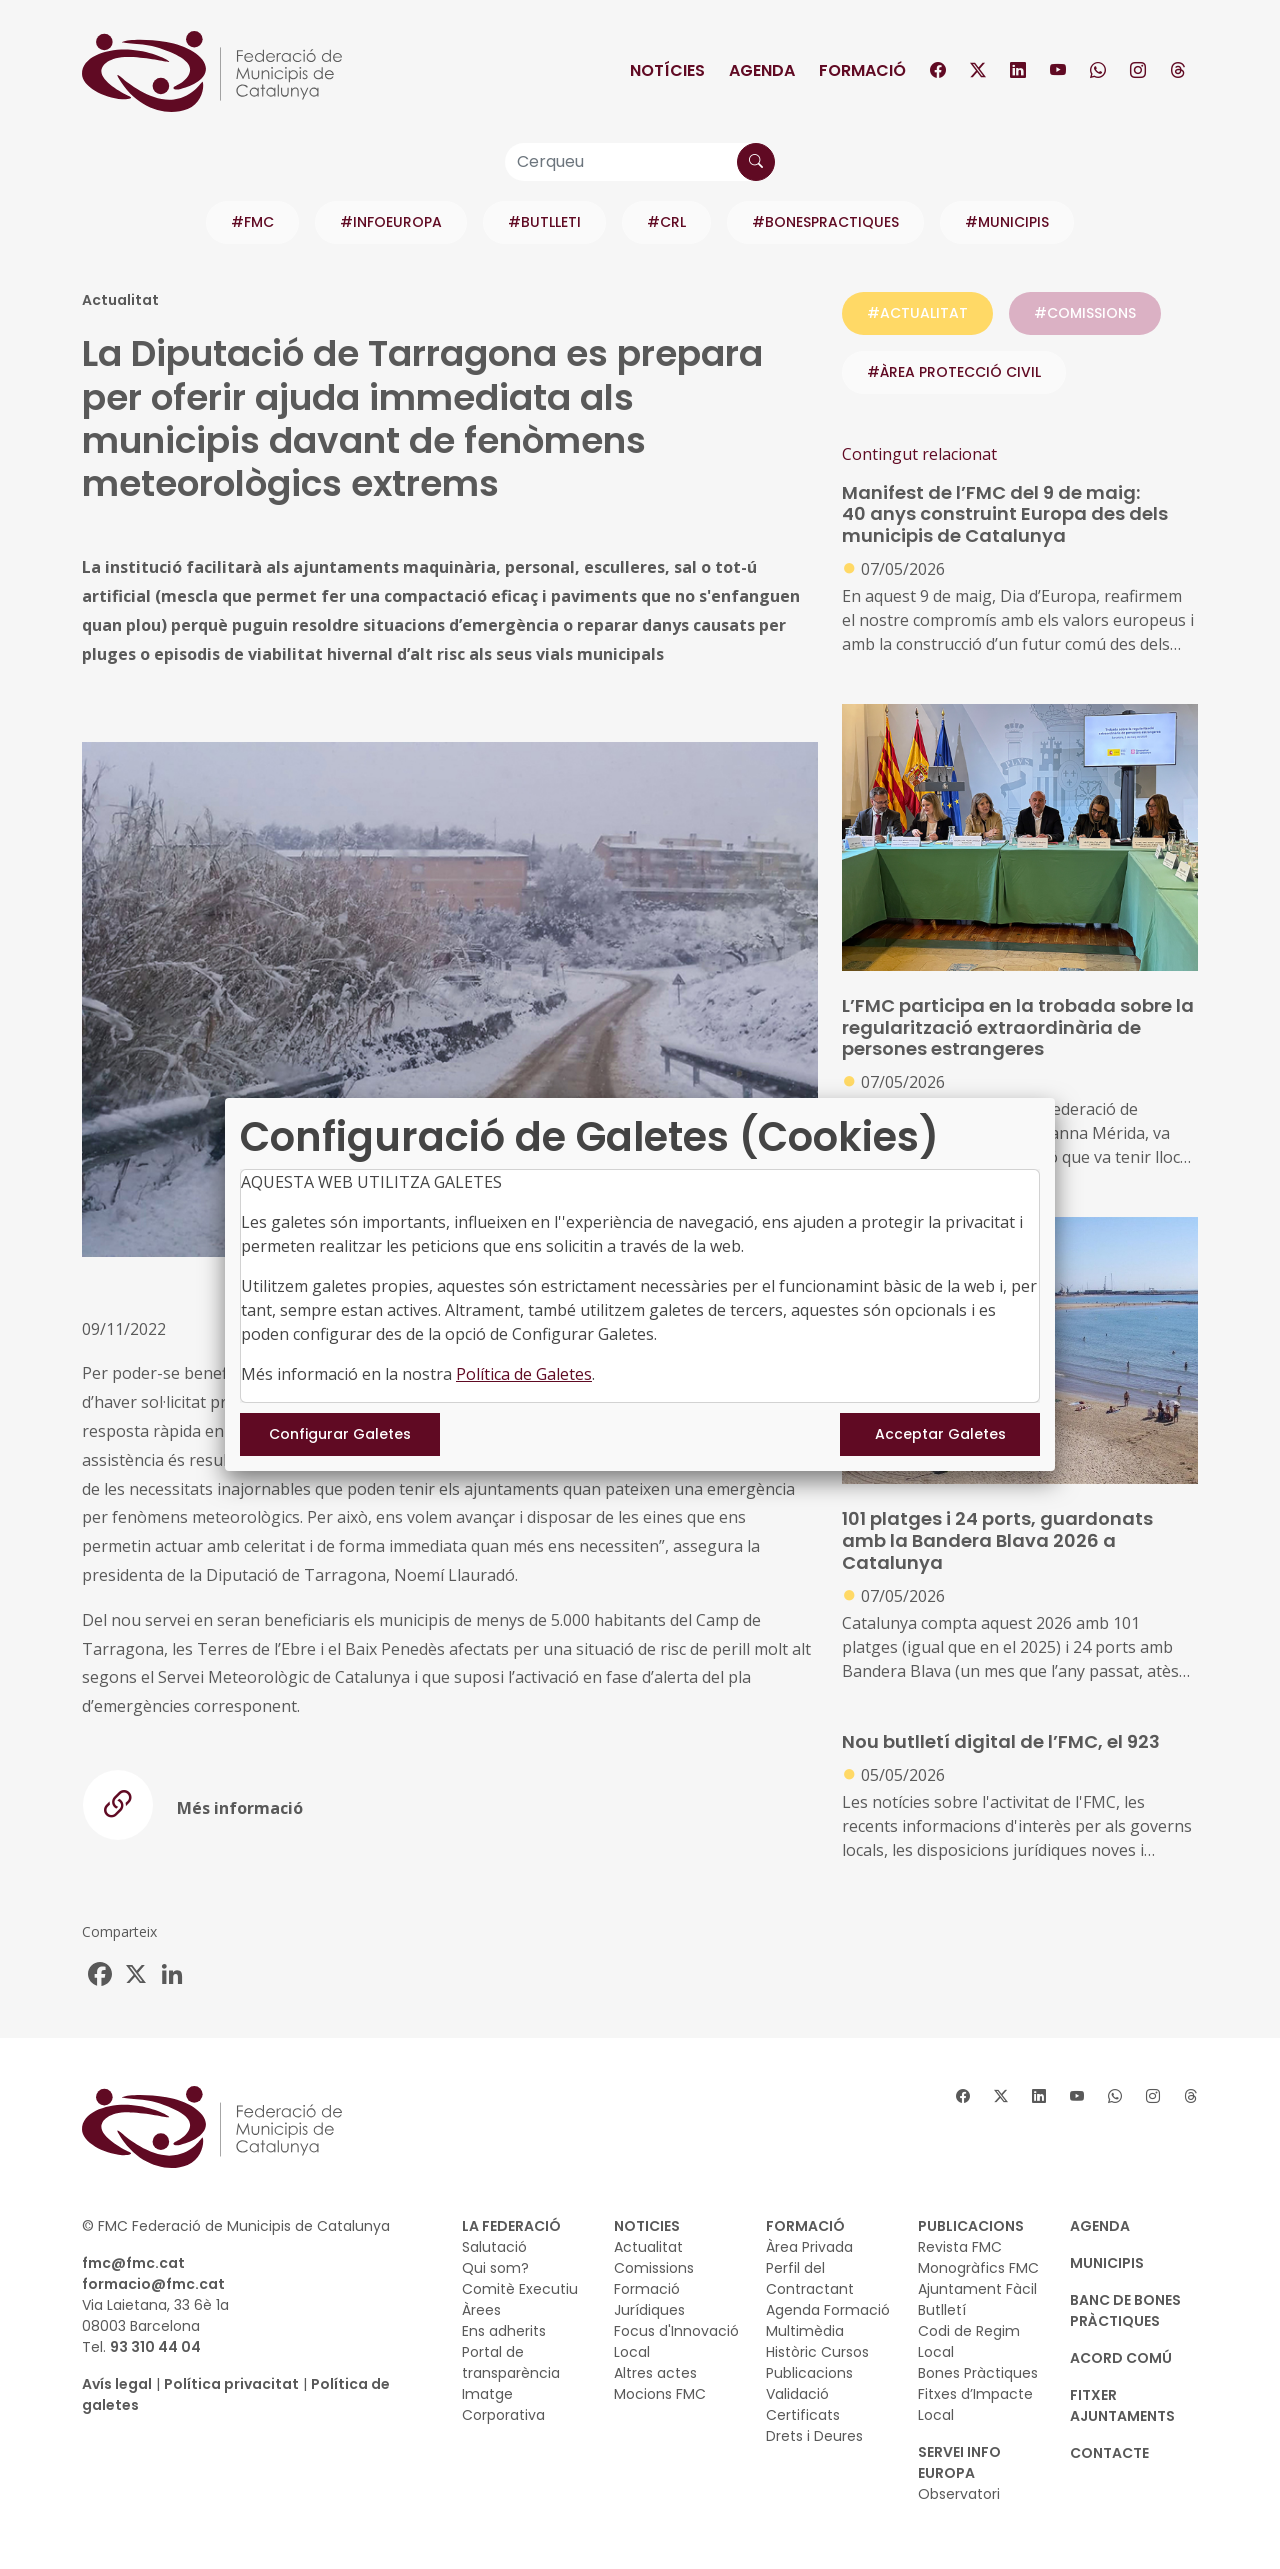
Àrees (481, 2310)
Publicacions (809, 2373)
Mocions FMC (660, 2394)
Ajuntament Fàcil (977, 2289)
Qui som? (495, 2268)
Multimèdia (805, 2331)
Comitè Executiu (520, 2289)
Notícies (667, 70)
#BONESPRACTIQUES (825, 222)
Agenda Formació (828, 2310)
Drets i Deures (814, 2436)
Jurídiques (649, 2310)
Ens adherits (504, 2331)
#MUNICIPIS (1007, 222)
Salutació (494, 2247)
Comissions (654, 2268)
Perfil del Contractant (810, 2278)
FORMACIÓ (805, 2226)
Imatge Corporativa (503, 2404)
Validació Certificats (803, 2404)
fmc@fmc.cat (133, 2263)
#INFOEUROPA (391, 222)
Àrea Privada (809, 2247)
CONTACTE (1109, 2453)
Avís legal (117, 2384)
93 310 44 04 (155, 2347)
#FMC (252, 222)
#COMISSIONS (1085, 313)
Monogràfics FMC (978, 2268)
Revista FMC (960, 2247)
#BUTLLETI (544, 222)
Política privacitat (231, 2384)
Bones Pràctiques (978, 2373)
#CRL (666, 222)
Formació (862, 70)
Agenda (762, 70)
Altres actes (655, 2373)
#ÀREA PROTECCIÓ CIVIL (954, 372)
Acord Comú (1121, 2358)
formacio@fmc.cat (153, 2284)
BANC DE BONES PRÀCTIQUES (1125, 2310)
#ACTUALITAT (917, 313)
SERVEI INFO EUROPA (959, 2462)
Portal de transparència (511, 2362)
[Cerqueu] (640, 162)
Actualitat (648, 2247)
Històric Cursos (817, 2352)
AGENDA (1100, 2226)
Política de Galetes (524, 1374)
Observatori (959, 2494)
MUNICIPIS (1107, 2263)
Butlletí (942, 2310)
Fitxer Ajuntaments (1122, 2405)
